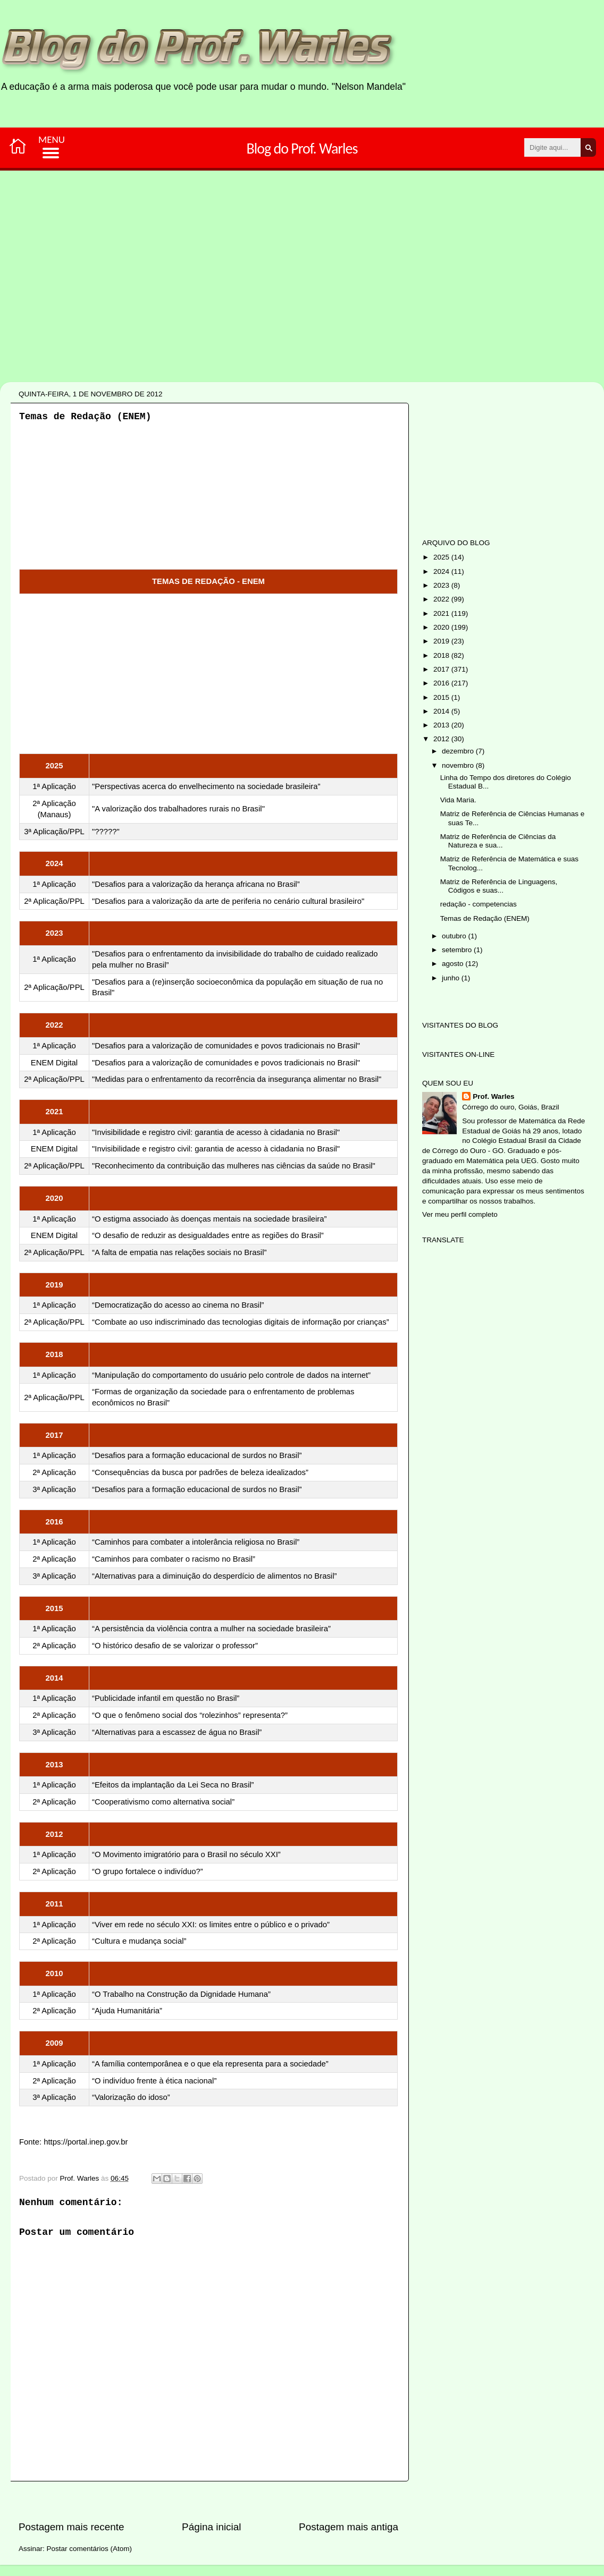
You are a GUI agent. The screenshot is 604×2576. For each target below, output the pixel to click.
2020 (442, 627)
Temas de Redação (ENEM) (485, 918)
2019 (442, 641)
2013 (442, 725)
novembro (459, 765)
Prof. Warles (493, 1096)
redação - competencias (478, 904)
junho (452, 978)
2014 (442, 711)
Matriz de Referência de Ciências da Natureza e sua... (498, 841)
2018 (442, 655)
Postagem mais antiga (348, 2526)
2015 (442, 697)
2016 (442, 683)
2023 (442, 585)
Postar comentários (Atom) (89, 2549)
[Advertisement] (268, 312)
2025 (442, 557)
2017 (442, 669)
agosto (453, 964)
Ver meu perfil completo (460, 1214)
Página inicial (211, 2526)
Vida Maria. (458, 800)
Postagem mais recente (71, 2526)
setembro (458, 950)
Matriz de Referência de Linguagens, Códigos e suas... (499, 886)
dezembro (459, 751)
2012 (442, 739)
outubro (455, 936)
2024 (442, 571)
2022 (442, 599)
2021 (442, 613)
